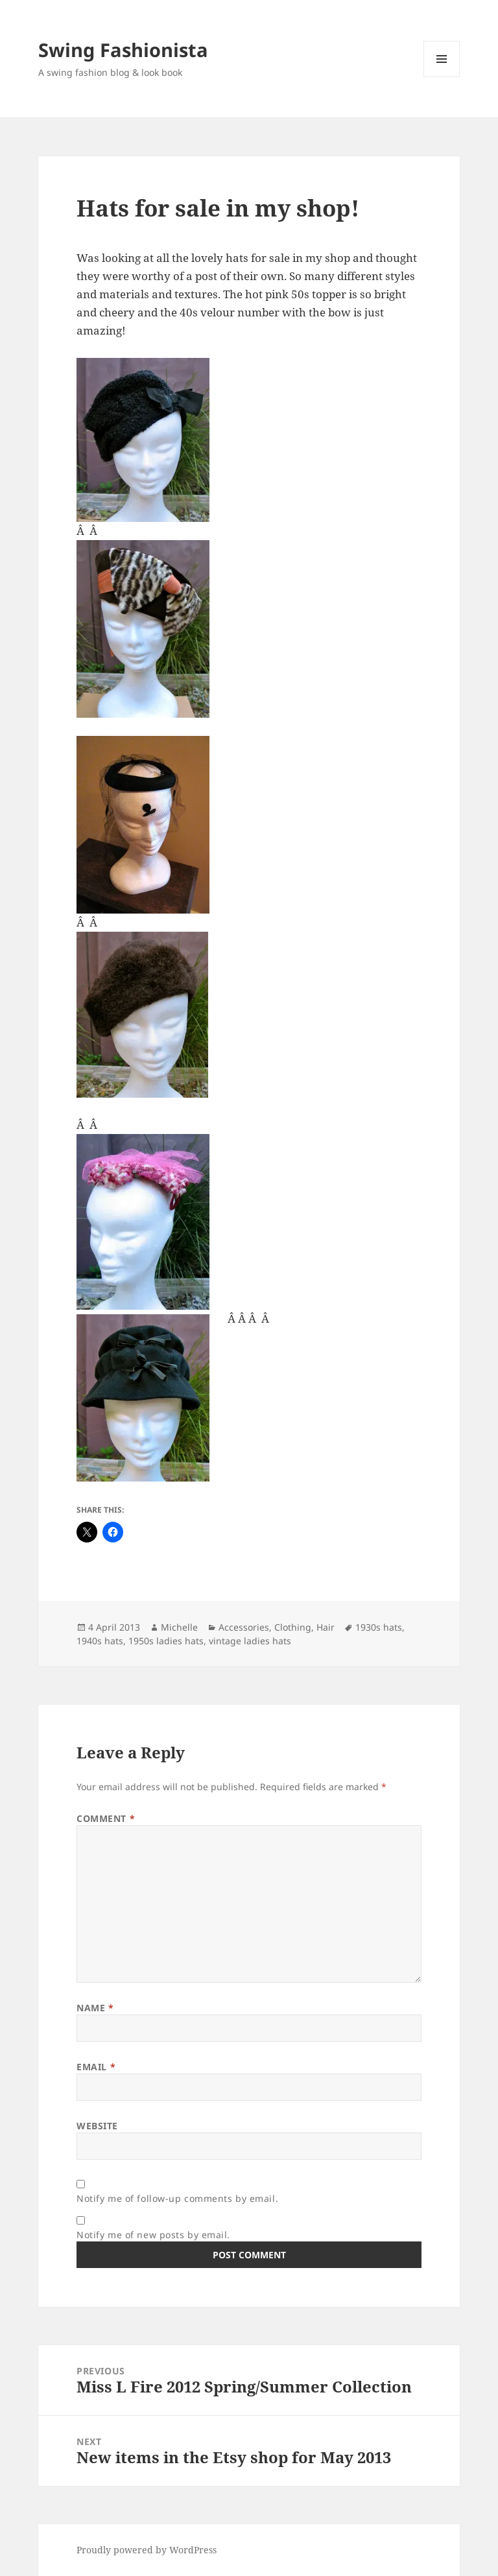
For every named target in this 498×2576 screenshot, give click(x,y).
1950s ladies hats (166, 1641)
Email (96, 2067)
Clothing (292, 1627)
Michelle (179, 1627)
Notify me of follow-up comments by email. (177, 2198)
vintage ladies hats (250, 1641)
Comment (106, 1818)
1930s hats (378, 1627)
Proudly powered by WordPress (147, 2550)
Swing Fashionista (123, 49)
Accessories (244, 1627)
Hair (325, 1627)
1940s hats (100, 1641)
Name (95, 2008)
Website (97, 2126)
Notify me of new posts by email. (153, 2234)
